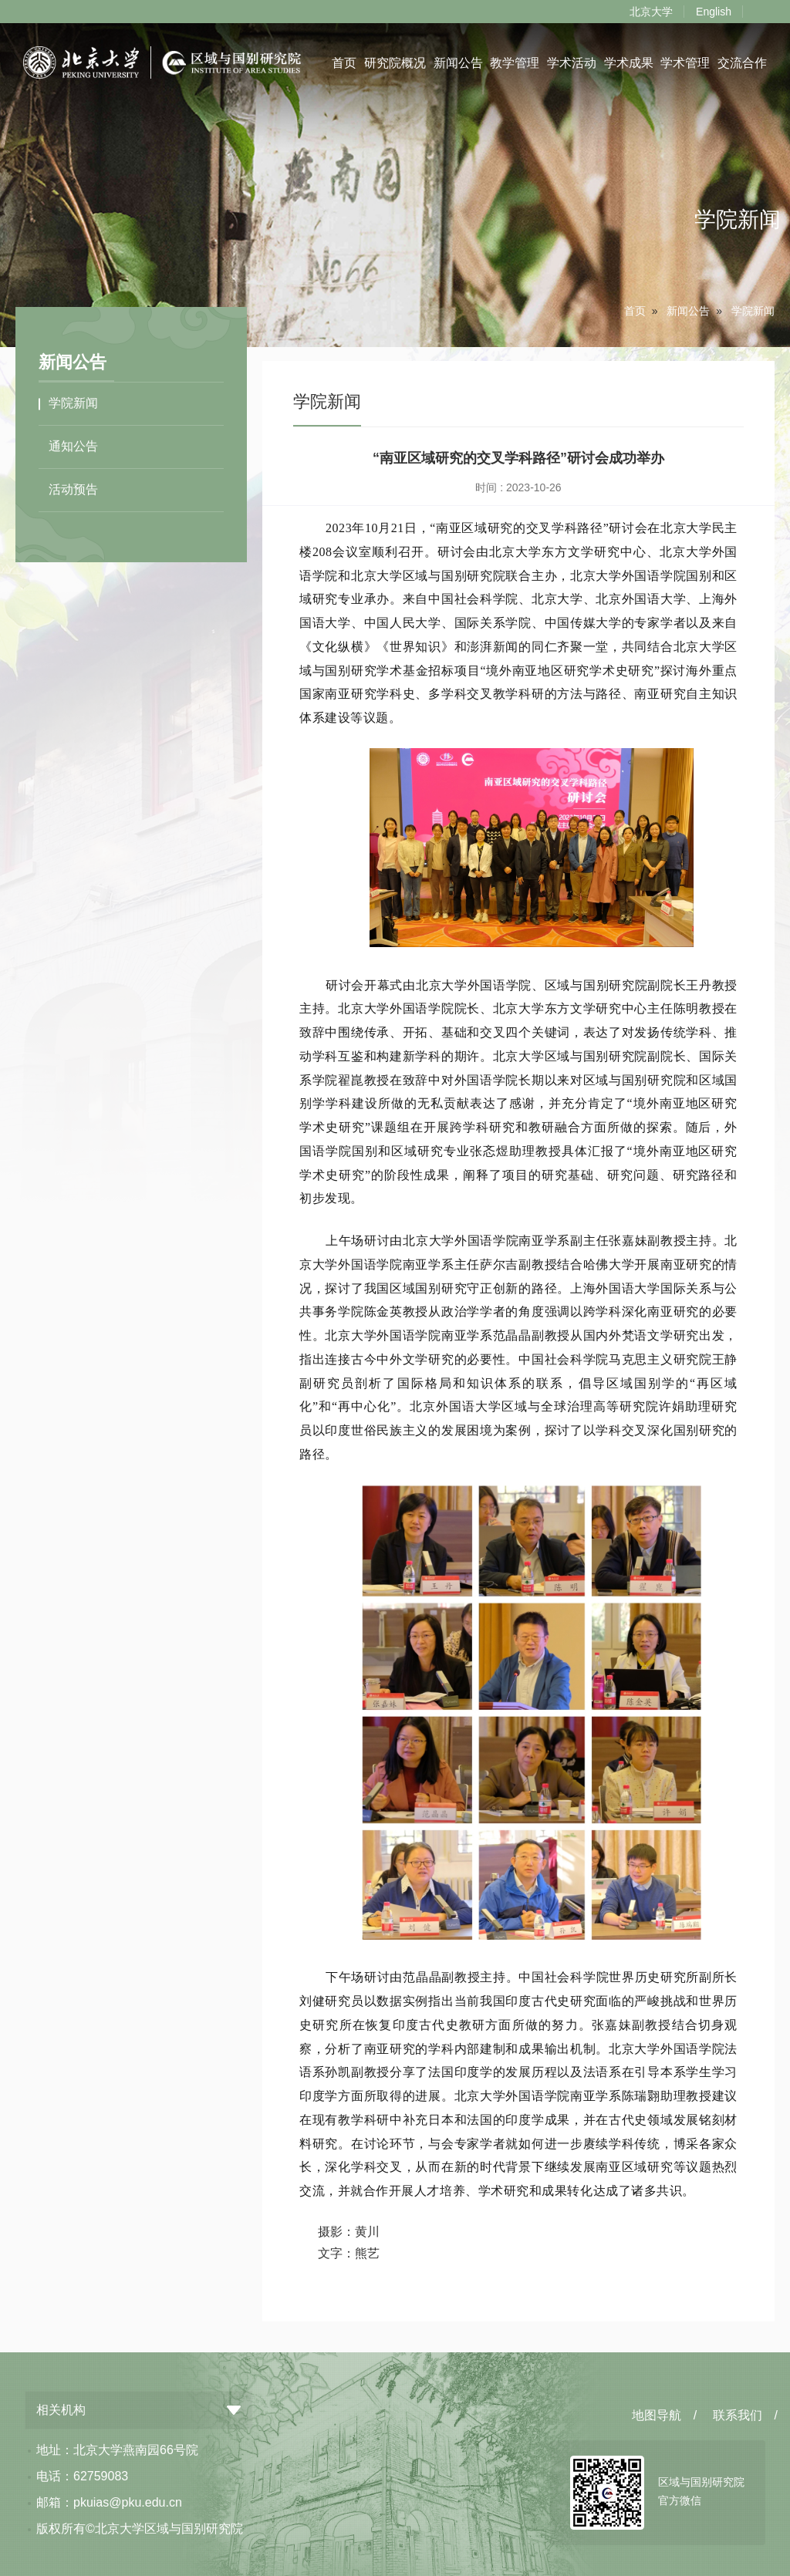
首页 (344, 62)
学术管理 (685, 62)
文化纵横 (338, 646)
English (713, 11)
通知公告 (73, 446)
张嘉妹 (628, 1240)
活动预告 (73, 489)
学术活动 (571, 62)
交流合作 (742, 62)
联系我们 (737, 2415)
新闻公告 (457, 62)
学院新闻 (753, 311)
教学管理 (514, 62)
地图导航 (656, 2415)
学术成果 (628, 62)
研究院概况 (395, 62)
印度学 (473, 2072)
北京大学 (651, 11)
